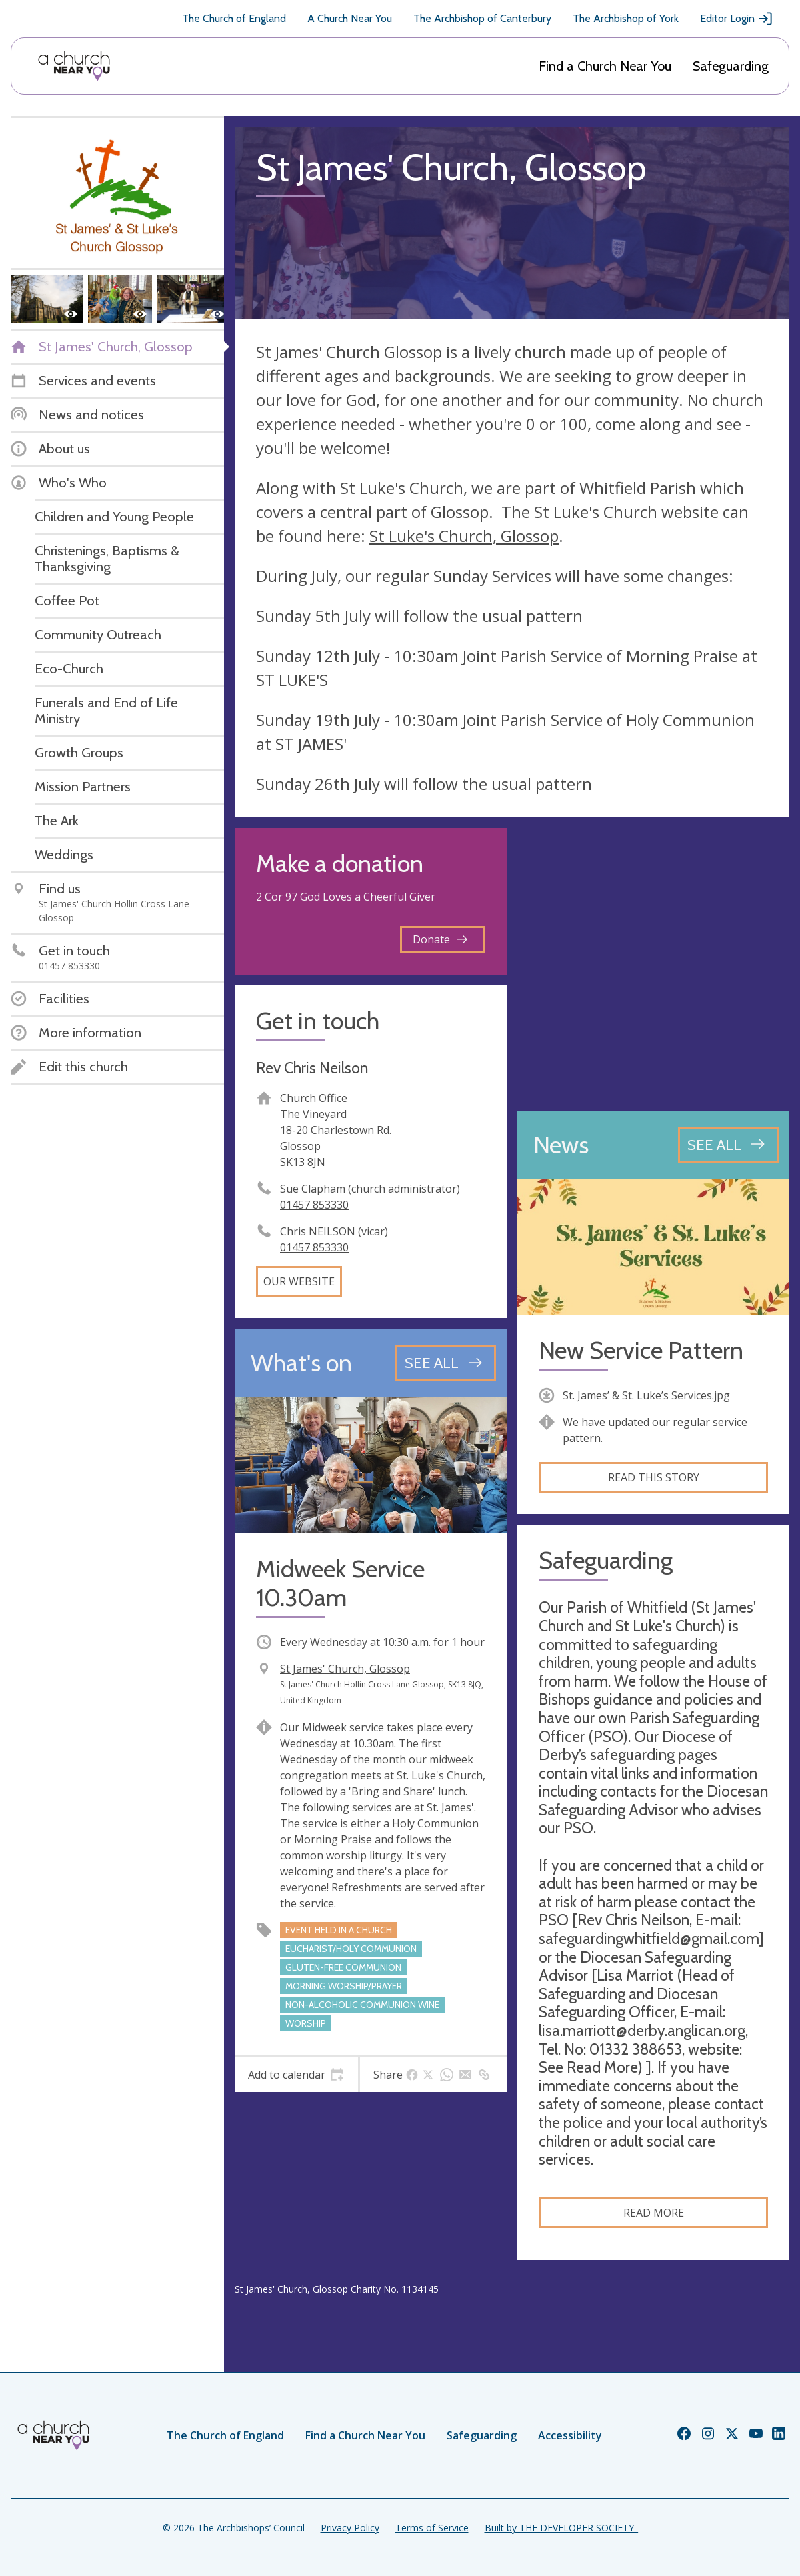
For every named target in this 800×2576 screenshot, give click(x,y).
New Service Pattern (641, 1350)
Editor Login (736, 19)
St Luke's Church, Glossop (464, 536)
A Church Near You (349, 18)
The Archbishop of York (626, 18)
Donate (440, 939)
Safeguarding (731, 66)
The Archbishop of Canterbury (482, 18)
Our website (299, 1281)
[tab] (296, 2074)
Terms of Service (432, 2527)
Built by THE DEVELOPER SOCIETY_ (561, 2527)
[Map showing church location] (653, 964)
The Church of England (234, 18)
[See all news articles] (728, 1145)
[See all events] (445, 1363)
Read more (653, 2212)
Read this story (653, 1477)
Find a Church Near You (605, 66)
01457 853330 (314, 1204)
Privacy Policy (350, 2527)
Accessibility (570, 2435)
